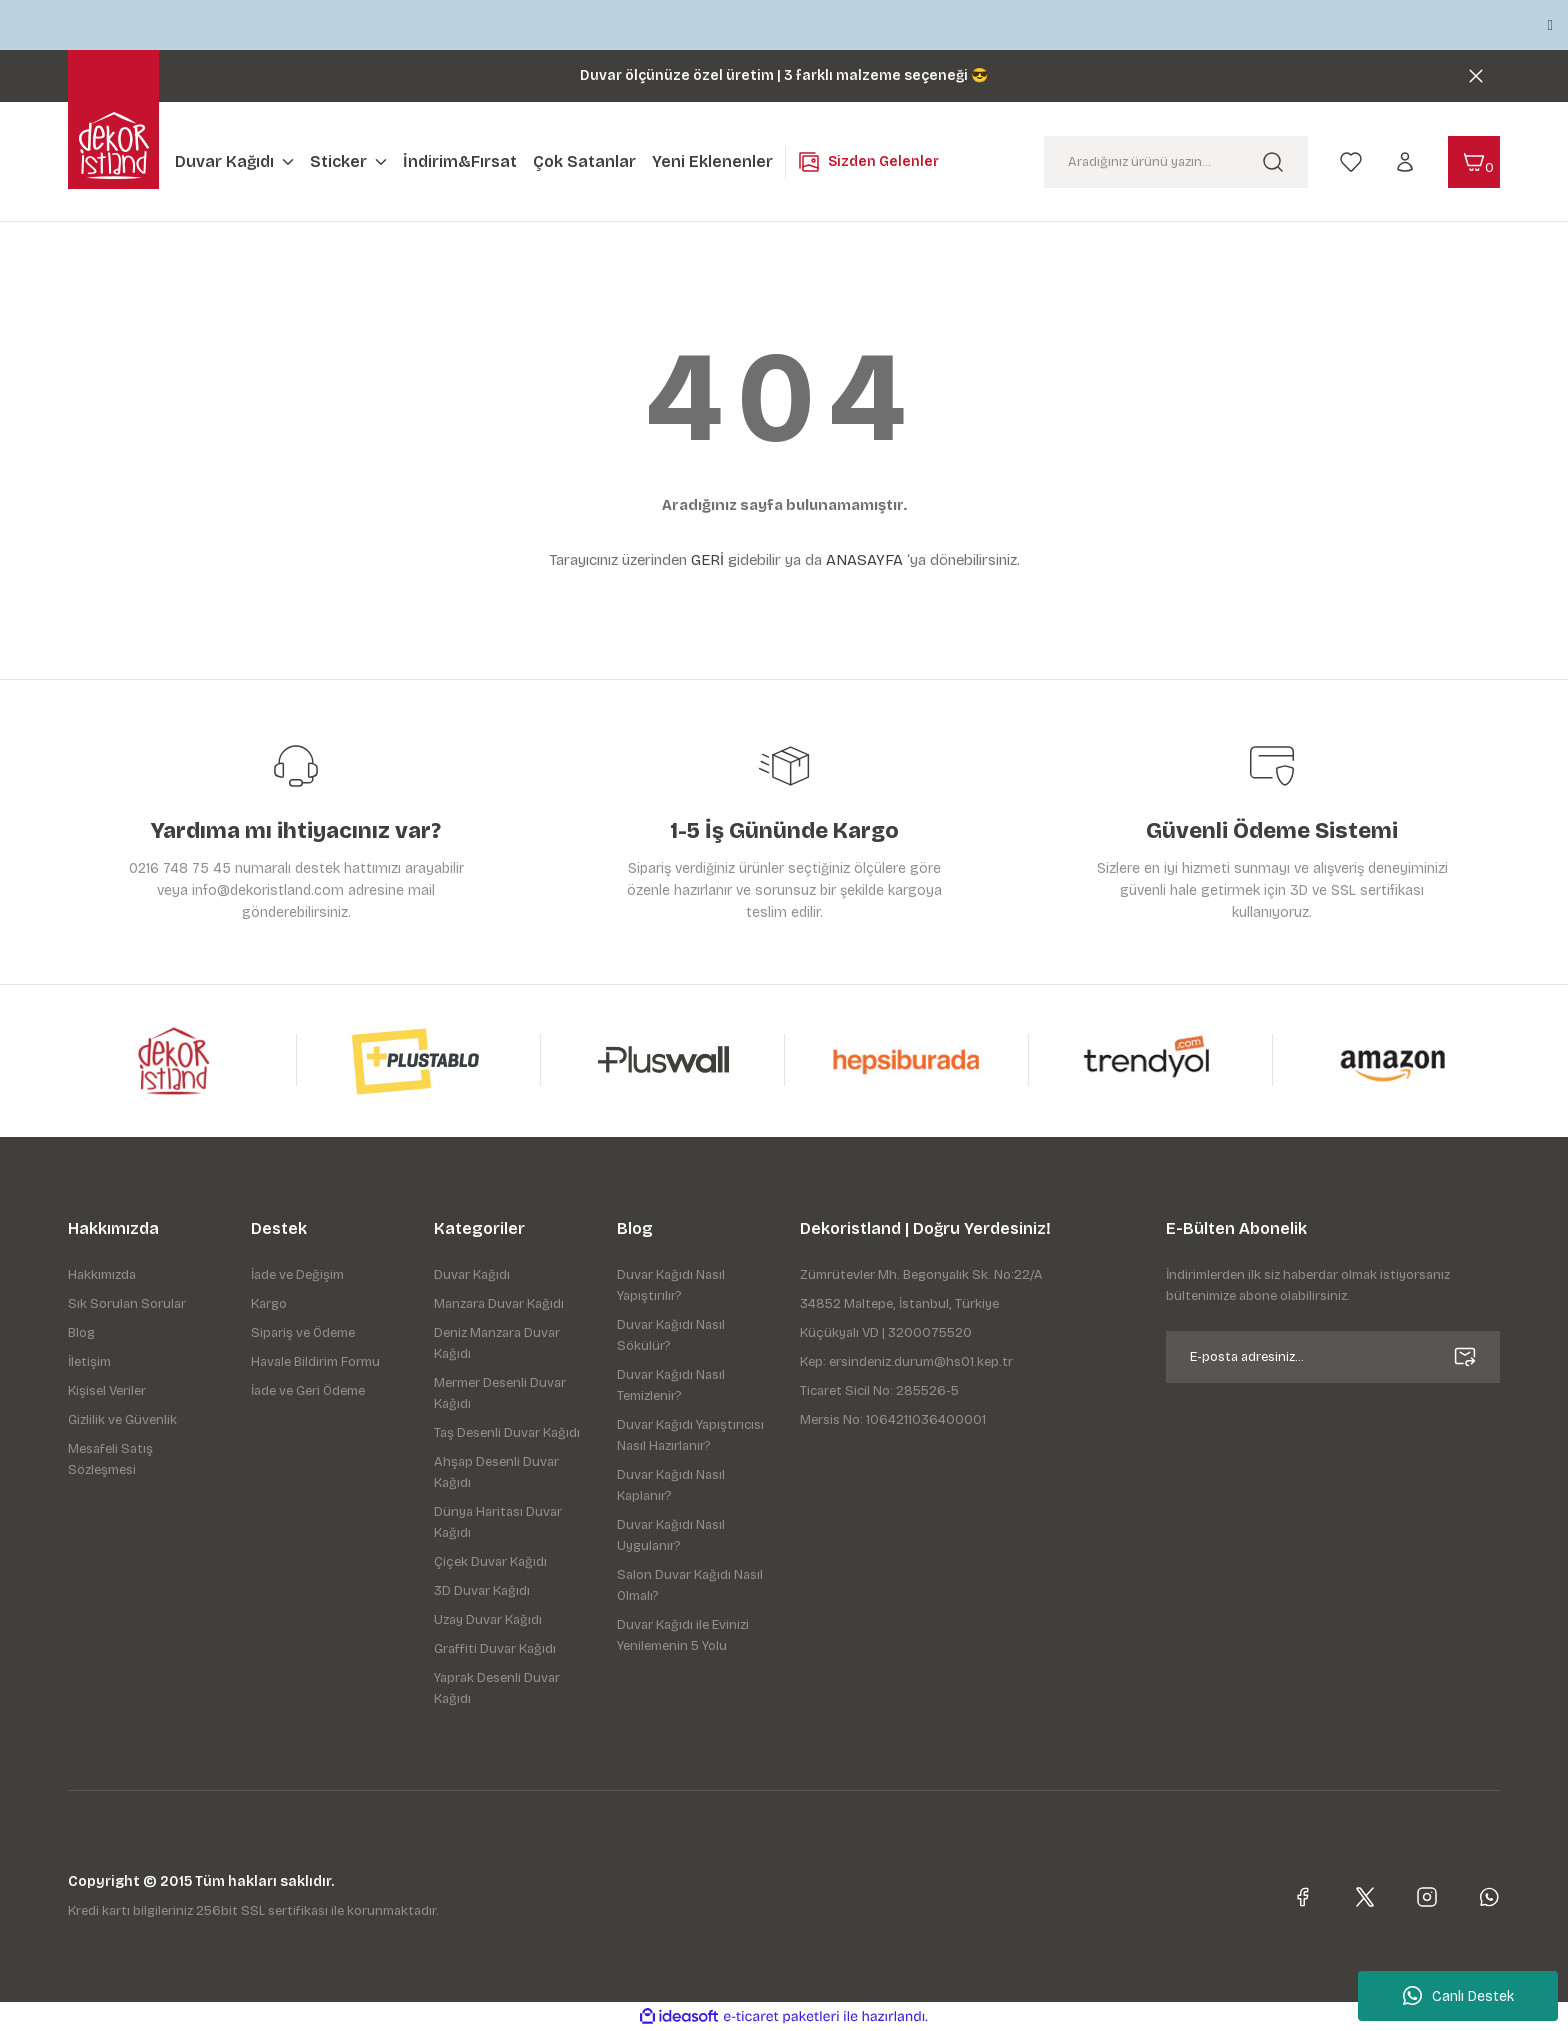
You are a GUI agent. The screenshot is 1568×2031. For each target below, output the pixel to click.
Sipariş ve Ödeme (303, 1333)
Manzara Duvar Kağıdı (499, 1304)
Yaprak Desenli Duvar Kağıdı (497, 1688)
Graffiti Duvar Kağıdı (495, 1649)
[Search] (1176, 162)
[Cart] (1474, 162)
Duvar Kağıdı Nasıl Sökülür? (671, 1335)
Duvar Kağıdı (472, 1275)
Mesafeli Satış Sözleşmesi (110, 1459)
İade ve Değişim (297, 1275)
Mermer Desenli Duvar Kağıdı (500, 1393)
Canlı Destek (1458, 1996)
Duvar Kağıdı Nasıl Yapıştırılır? (671, 1285)
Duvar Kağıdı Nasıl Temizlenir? (671, 1385)
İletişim (89, 1362)
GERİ (707, 560)
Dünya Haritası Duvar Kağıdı (498, 1522)
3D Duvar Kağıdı (482, 1591)
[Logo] (114, 145)
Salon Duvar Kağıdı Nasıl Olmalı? (690, 1585)
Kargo (269, 1304)
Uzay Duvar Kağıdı (488, 1620)
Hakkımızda (102, 1275)
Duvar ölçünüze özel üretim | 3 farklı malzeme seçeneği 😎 (784, 75)
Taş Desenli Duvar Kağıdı (507, 1433)
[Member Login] (1405, 161)
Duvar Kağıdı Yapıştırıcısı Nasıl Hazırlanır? (690, 1435)
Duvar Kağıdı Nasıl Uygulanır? (671, 1535)
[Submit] (1465, 1357)
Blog (81, 1333)
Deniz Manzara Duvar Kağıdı (497, 1343)
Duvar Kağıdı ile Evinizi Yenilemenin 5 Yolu (683, 1635)
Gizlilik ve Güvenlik (122, 1420)
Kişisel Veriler (107, 1391)
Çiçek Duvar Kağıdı (490, 1562)
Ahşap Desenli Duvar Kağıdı (496, 1472)
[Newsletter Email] (1333, 1357)
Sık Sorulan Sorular (127, 1304)
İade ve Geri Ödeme (308, 1391)
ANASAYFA (864, 560)
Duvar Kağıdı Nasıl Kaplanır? (671, 1485)
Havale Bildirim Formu (315, 1362)
